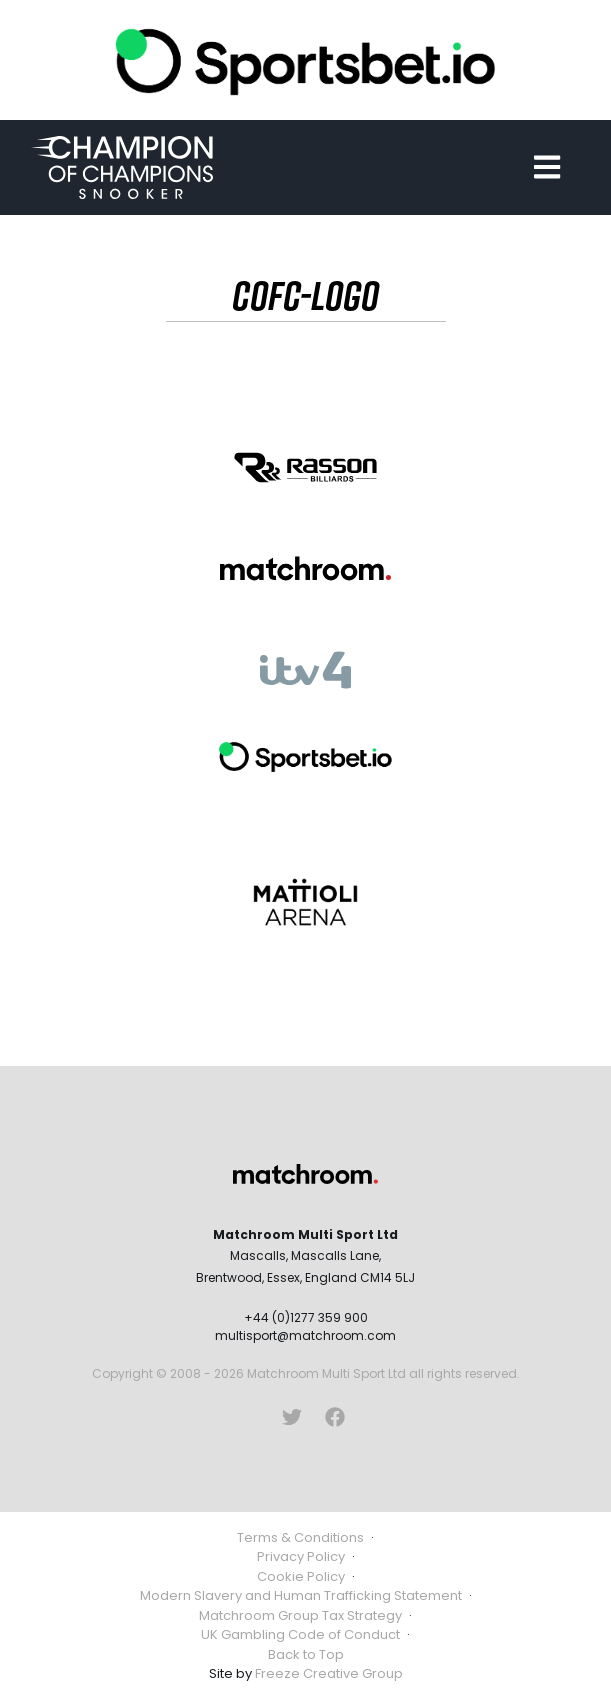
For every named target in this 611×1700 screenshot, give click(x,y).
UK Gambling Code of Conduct (300, 1634)
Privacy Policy (301, 1556)
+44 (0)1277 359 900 (306, 1317)
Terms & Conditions (300, 1537)
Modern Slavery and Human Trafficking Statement (301, 1595)
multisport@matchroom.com (305, 1335)
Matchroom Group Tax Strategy (300, 1615)
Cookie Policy (301, 1576)
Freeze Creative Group (329, 1673)
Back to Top (306, 1654)
